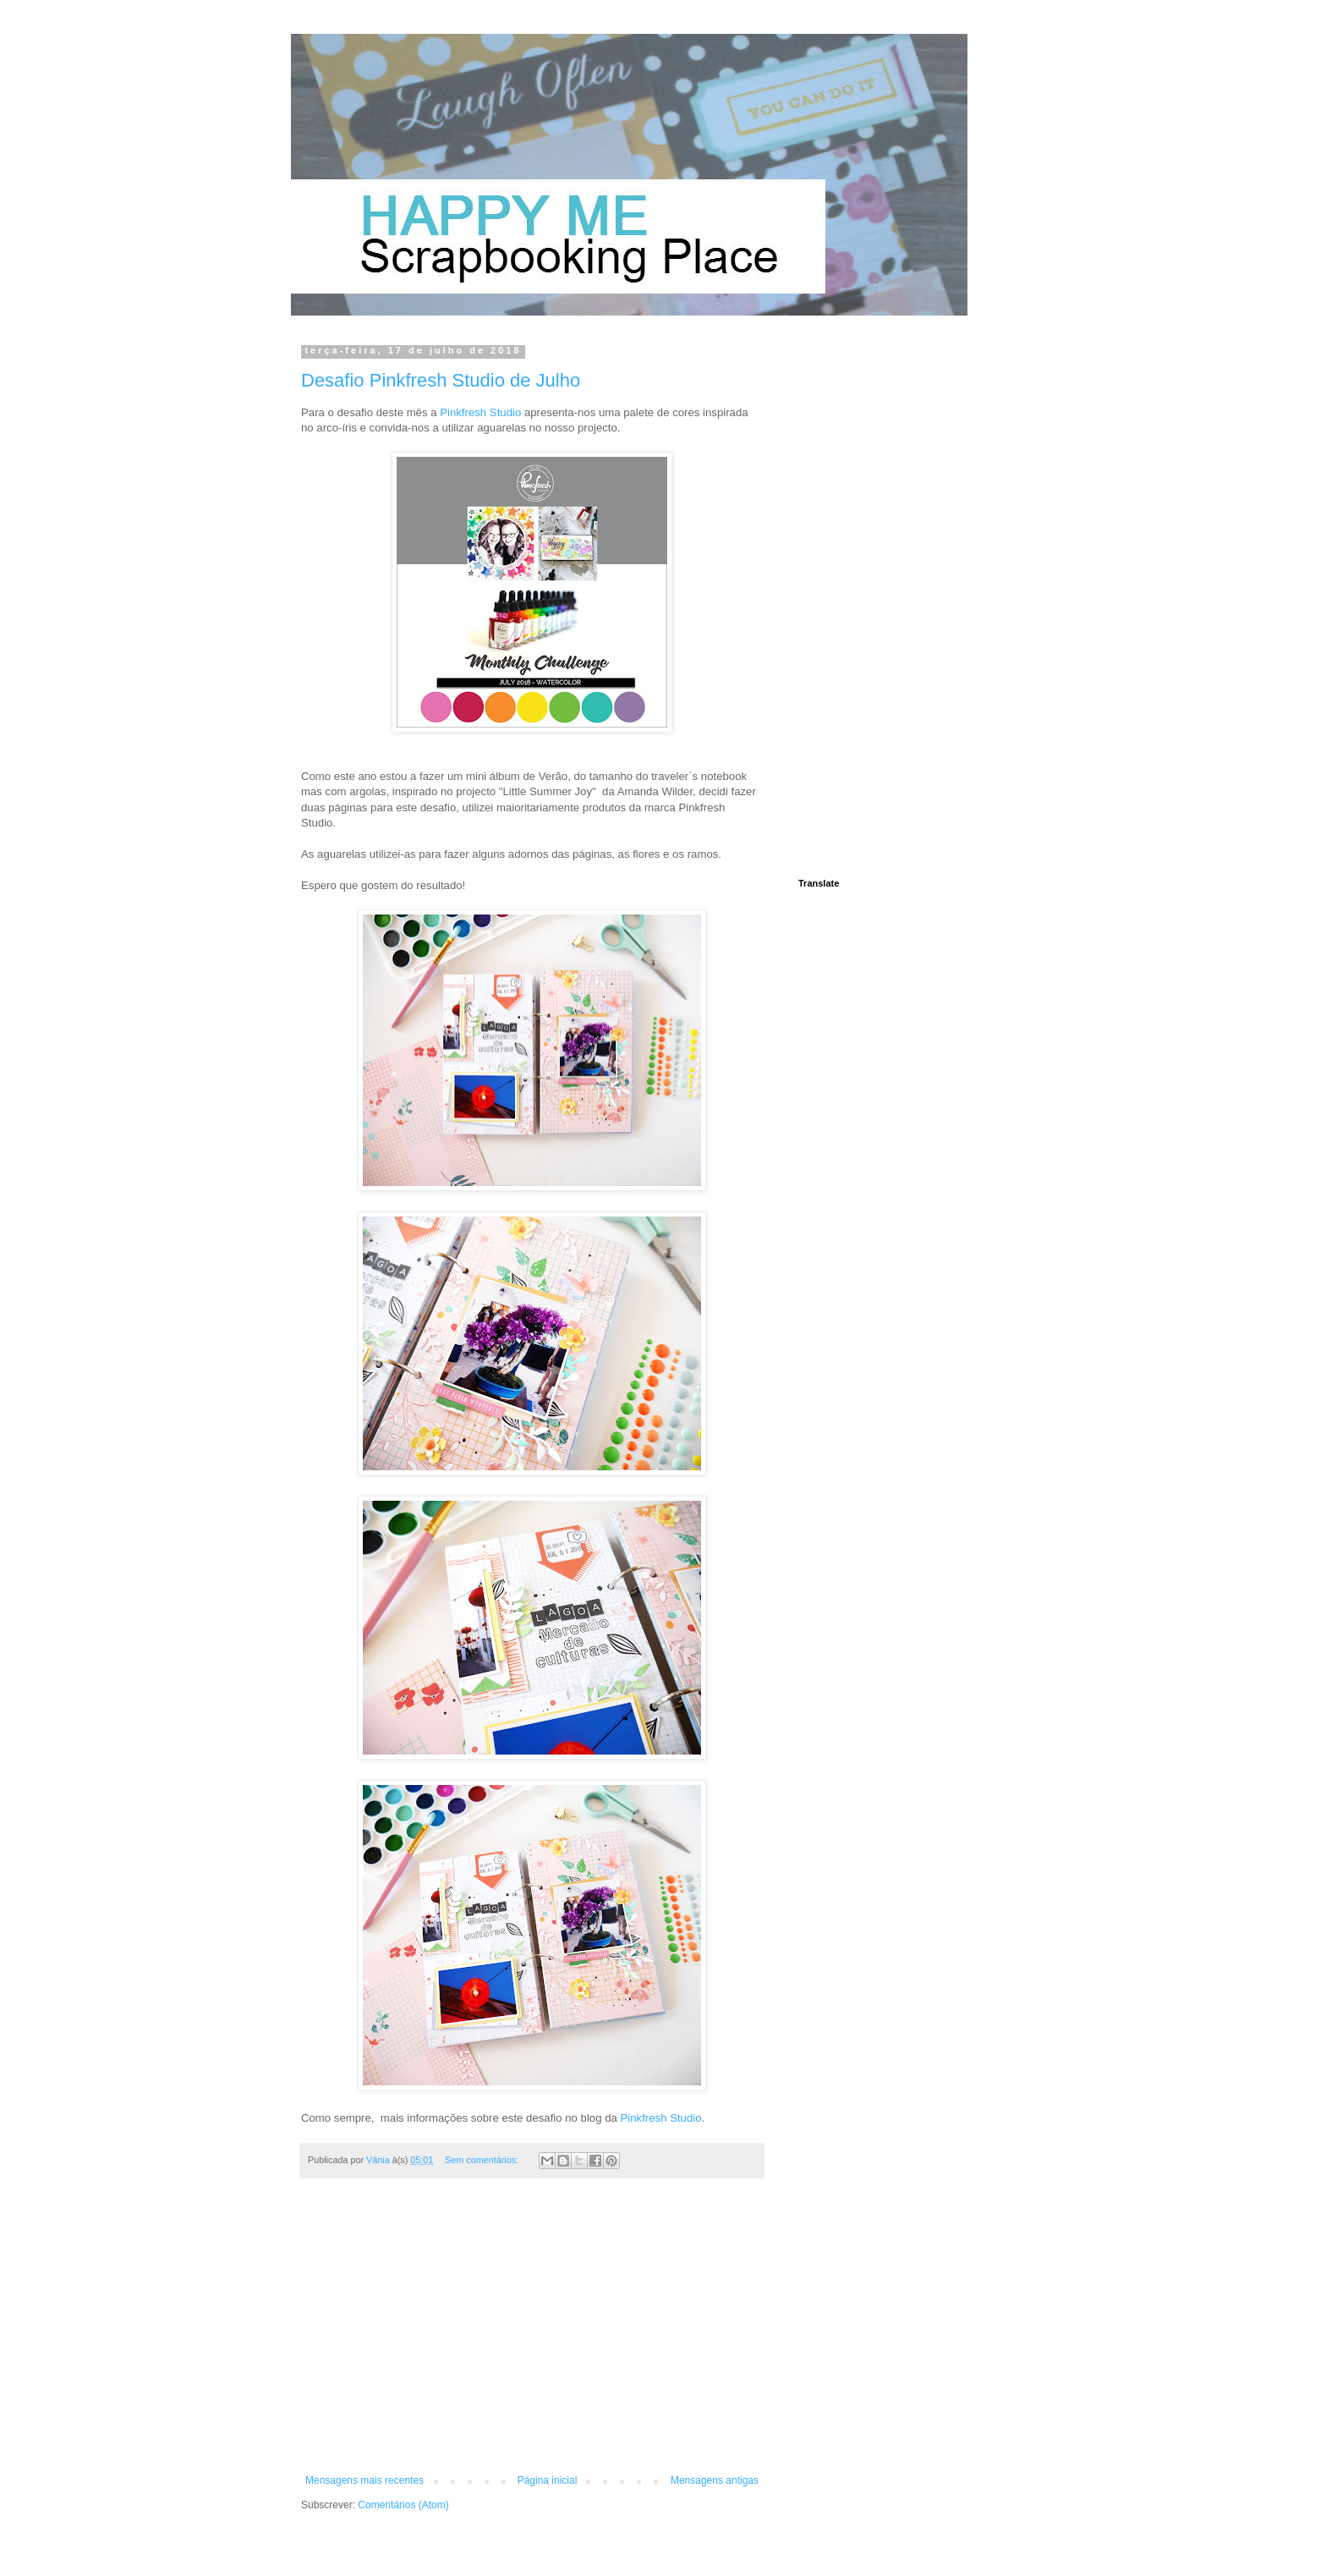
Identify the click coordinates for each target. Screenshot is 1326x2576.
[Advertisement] (532, 2334)
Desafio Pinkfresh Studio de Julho (440, 380)
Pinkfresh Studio (480, 412)
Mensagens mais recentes (364, 2480)
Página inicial (548, 2480)
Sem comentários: (483, 2160)
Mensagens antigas (715, 2480)
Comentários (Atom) (403, 2505)
